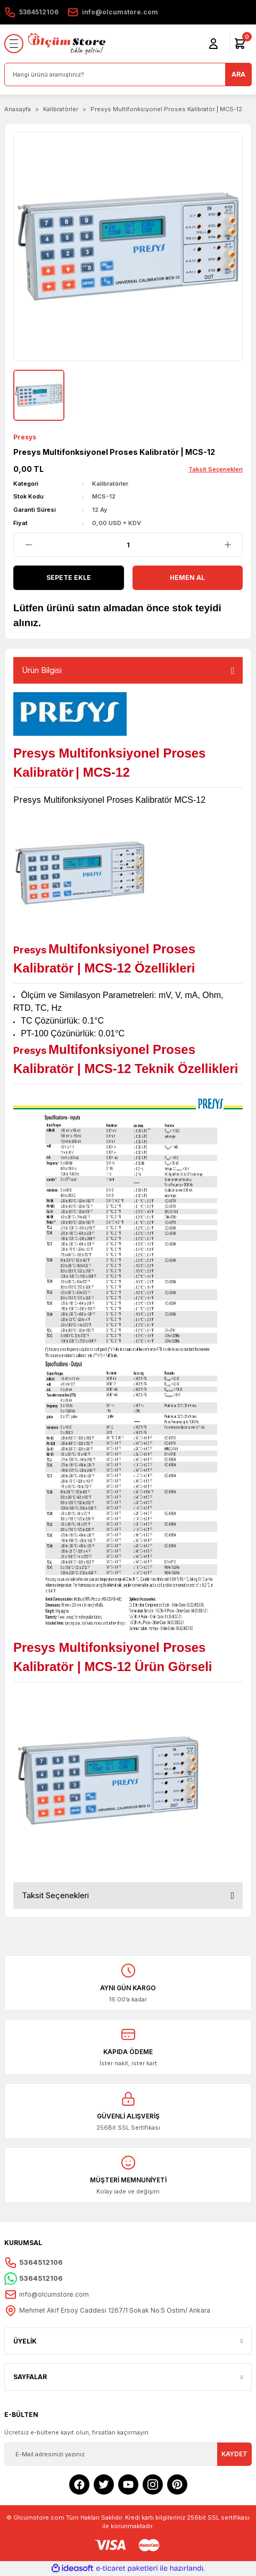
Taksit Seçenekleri (55, 1895)
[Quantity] (128, 544)
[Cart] (240, 43)
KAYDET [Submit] (234, 2454)
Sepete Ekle (68, 577)
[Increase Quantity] (227, 544)
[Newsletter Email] (128, 2454)
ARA (238, 74)
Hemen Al (187, 577)
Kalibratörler (110, 483)
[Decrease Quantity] (28, 544)
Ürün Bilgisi (42, 670)
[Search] (128, 74)
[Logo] (66, 43)
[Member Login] (213, 43)
